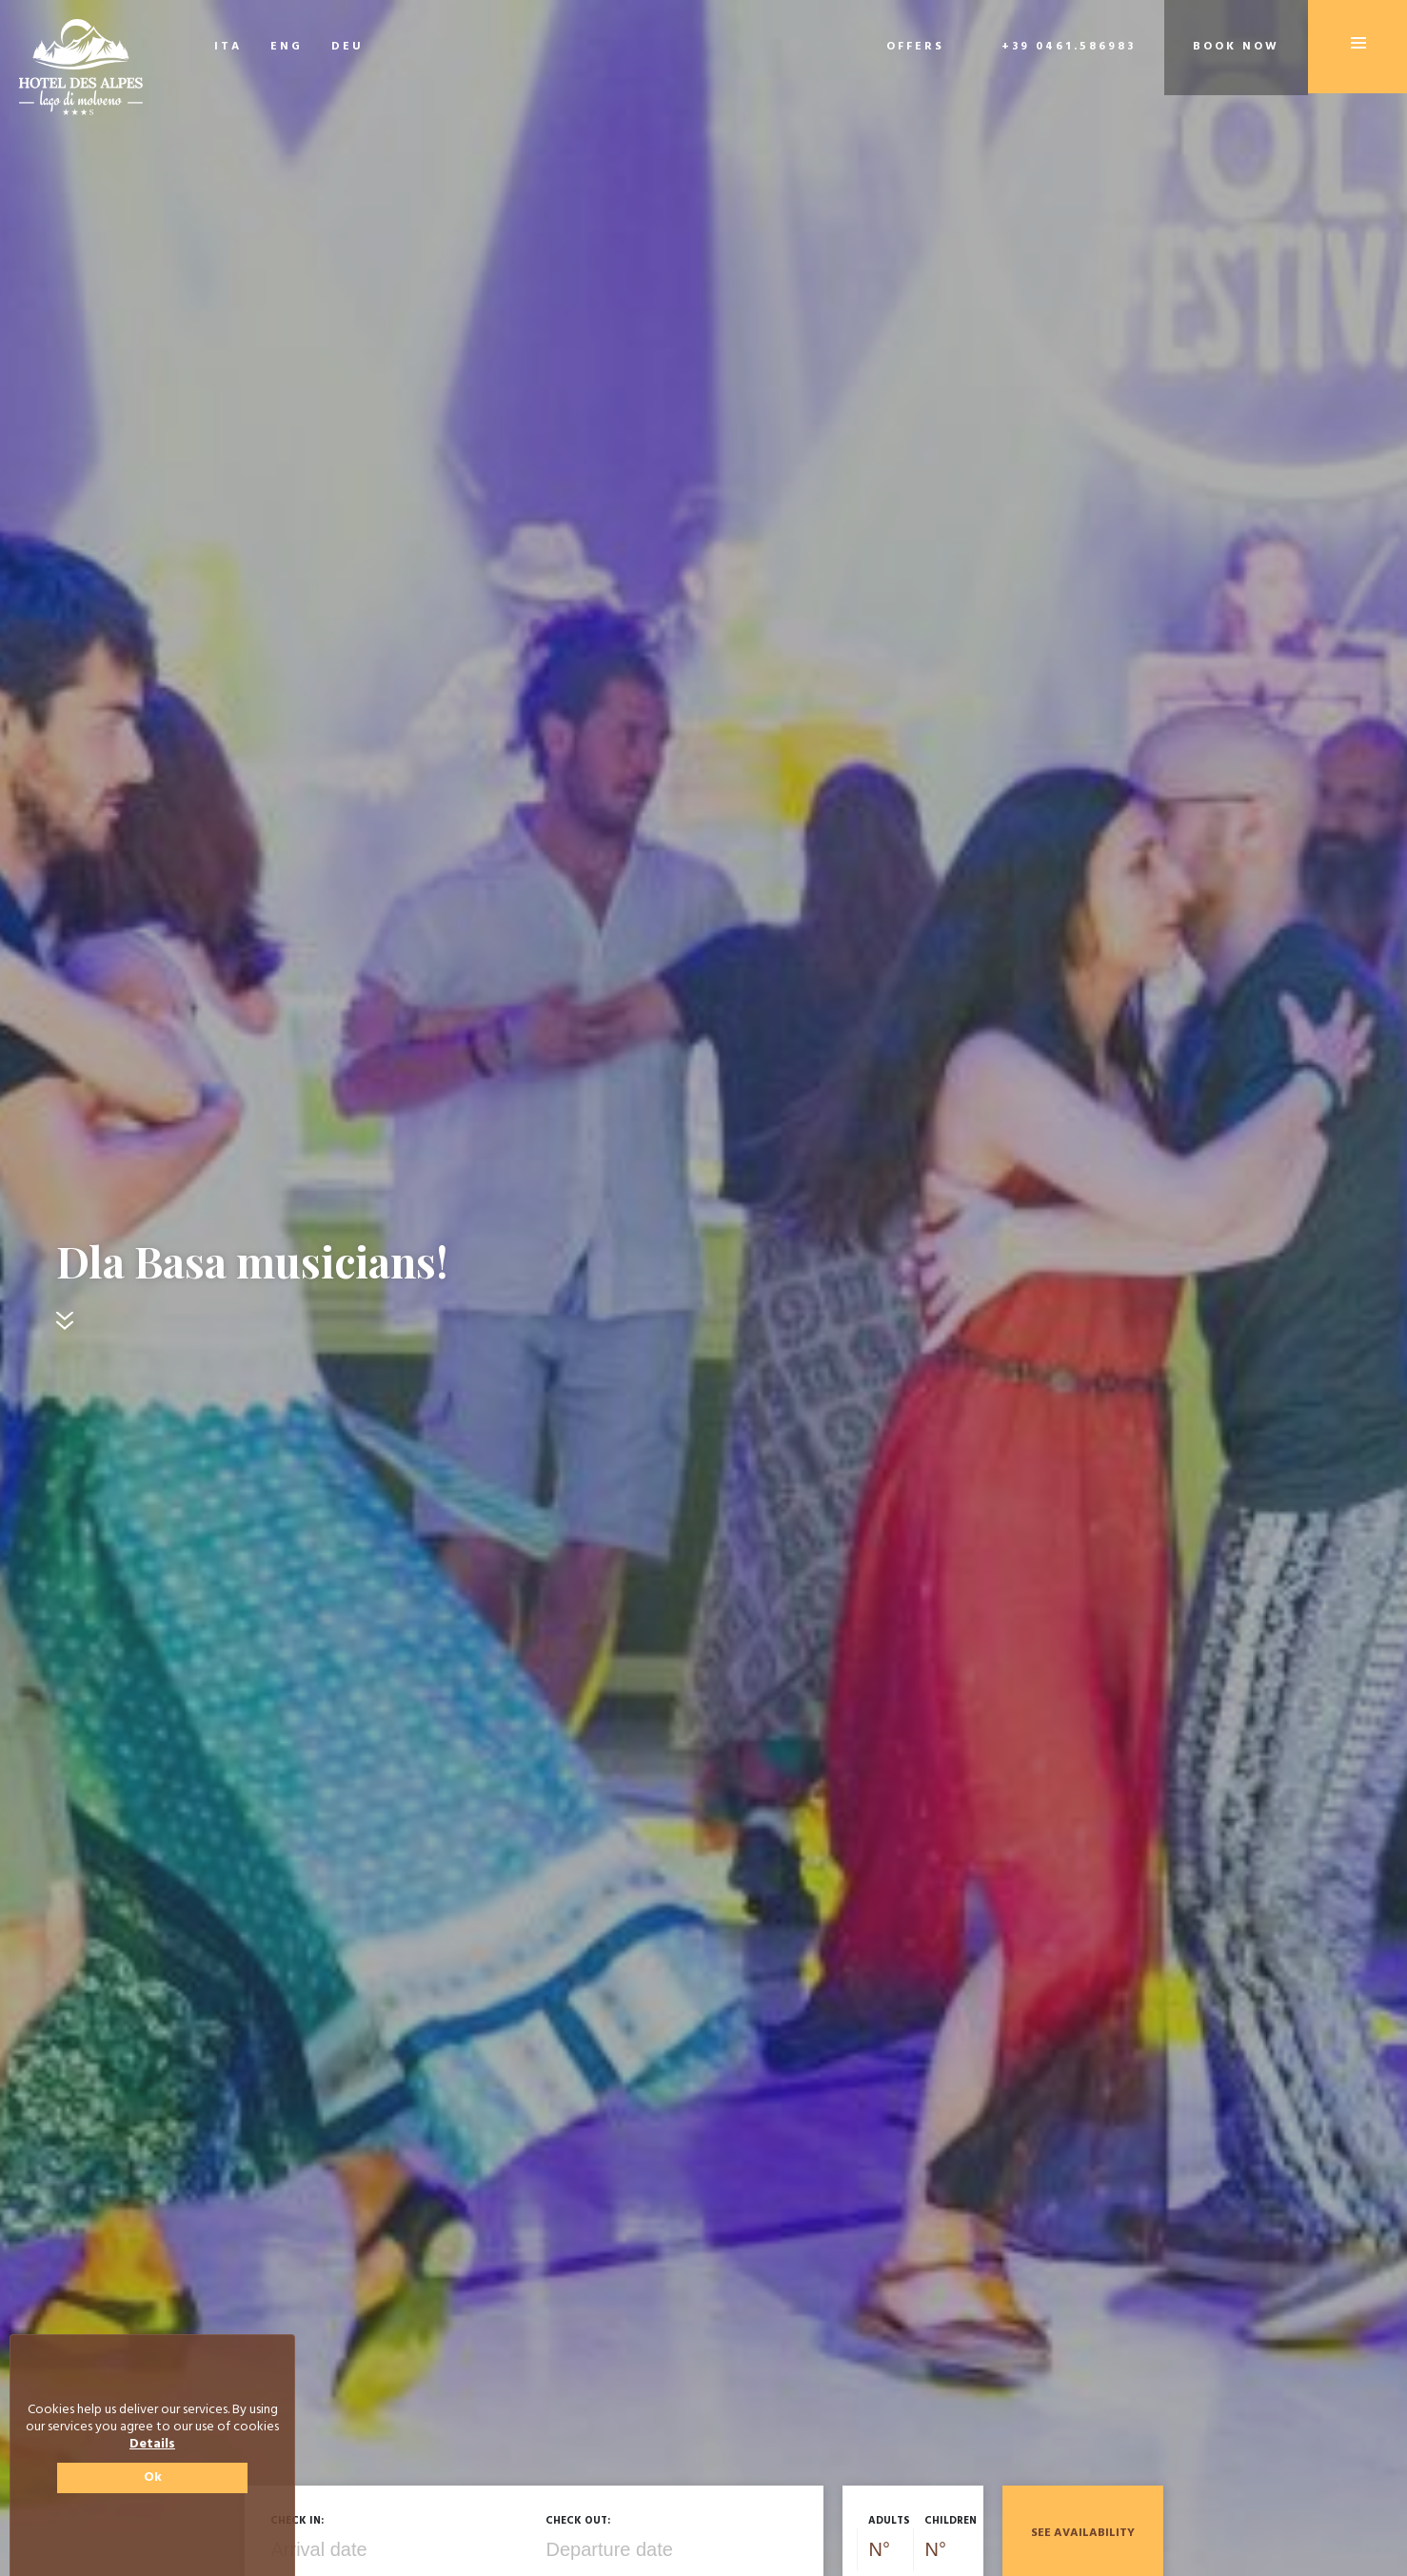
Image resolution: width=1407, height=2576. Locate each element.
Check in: (297, 2520)
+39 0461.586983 (1068, 46)
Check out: (577, 2520)
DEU (347, 46)
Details (152, 2444)
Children (950, 2520)
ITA (228, 46)
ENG (286, 46)
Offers (915, 46)
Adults (889, 2520)
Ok (153, 2477)
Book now (1236, 46)
